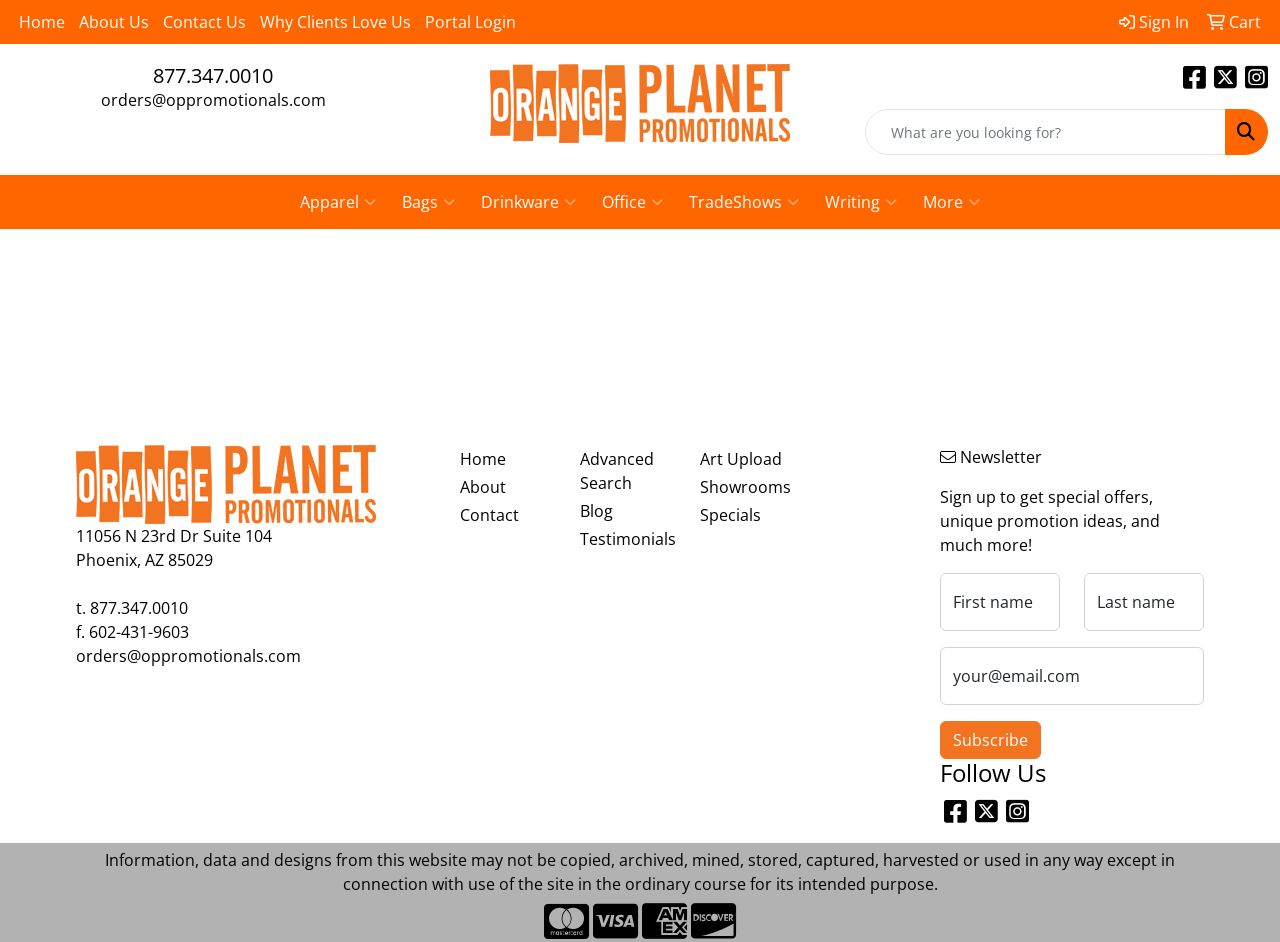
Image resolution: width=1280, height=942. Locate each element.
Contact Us (204, 22)
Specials (730, 515)
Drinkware (528, 202)
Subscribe (990, 740)
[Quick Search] (1045, 132)
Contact (489, 515)
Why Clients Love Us (335, 22)
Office (632, 202)
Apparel (338, 202)
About (483, 487)
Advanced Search (617, 471)
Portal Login (470, 22)
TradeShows (744, 202)
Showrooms (745, 487)
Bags (428, 202)
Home (42, 22)
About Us (114, 22)
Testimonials (628, 539)
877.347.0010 (213, 75)
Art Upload (741, 459)
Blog (596, 511)
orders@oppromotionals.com (213, 100)
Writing (861, 202)
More (951, 202)
